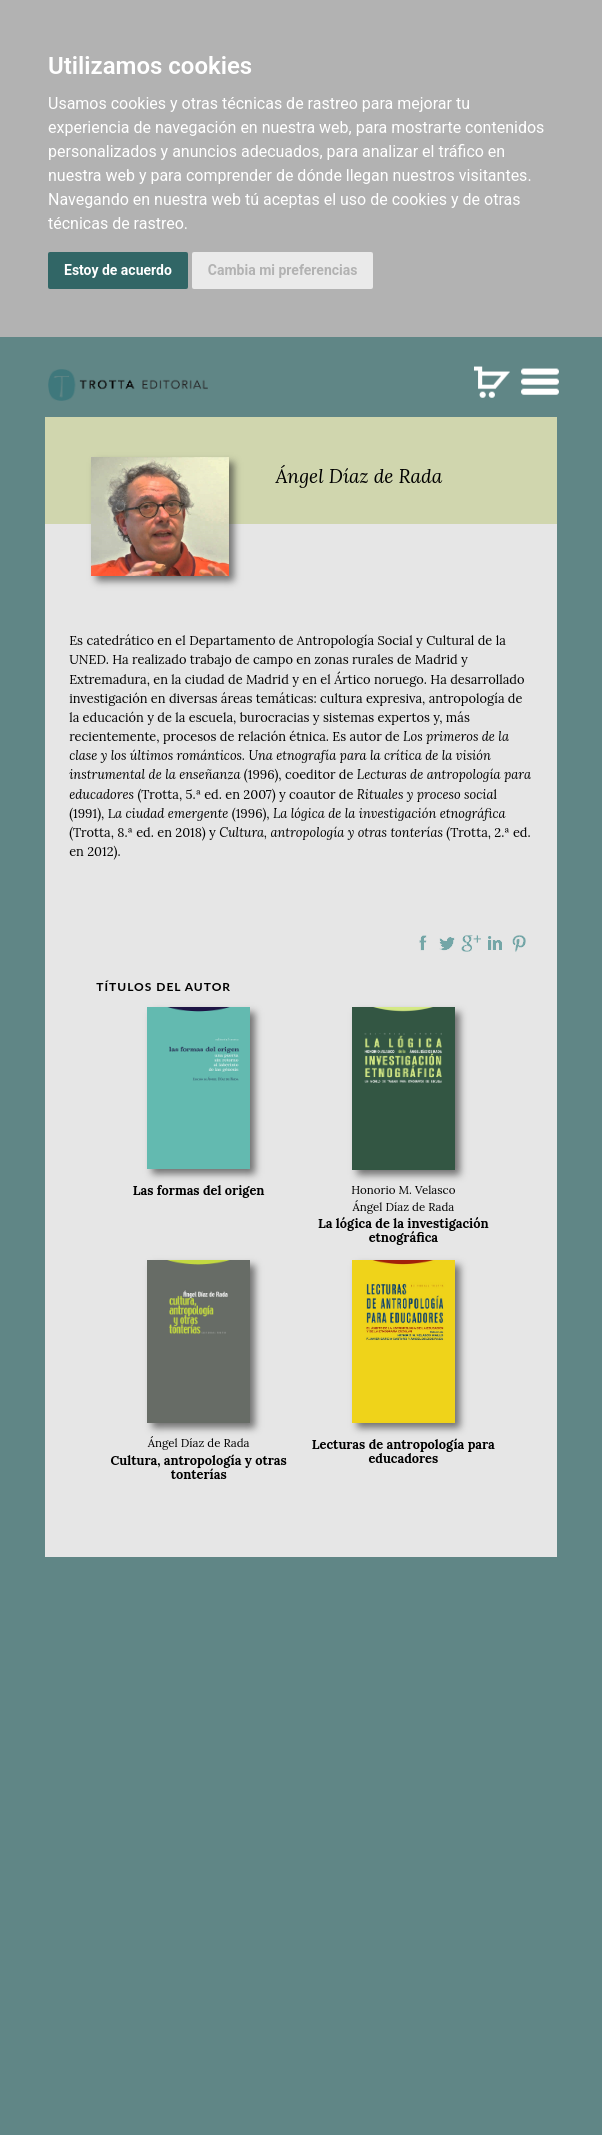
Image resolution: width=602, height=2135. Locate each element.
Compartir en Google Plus (471, 943)
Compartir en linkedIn (495, 943)
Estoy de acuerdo (118, 270)
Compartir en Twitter (447, 943)
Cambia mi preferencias (283, 270)
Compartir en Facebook (423, 943)
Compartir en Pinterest (519, 943)
